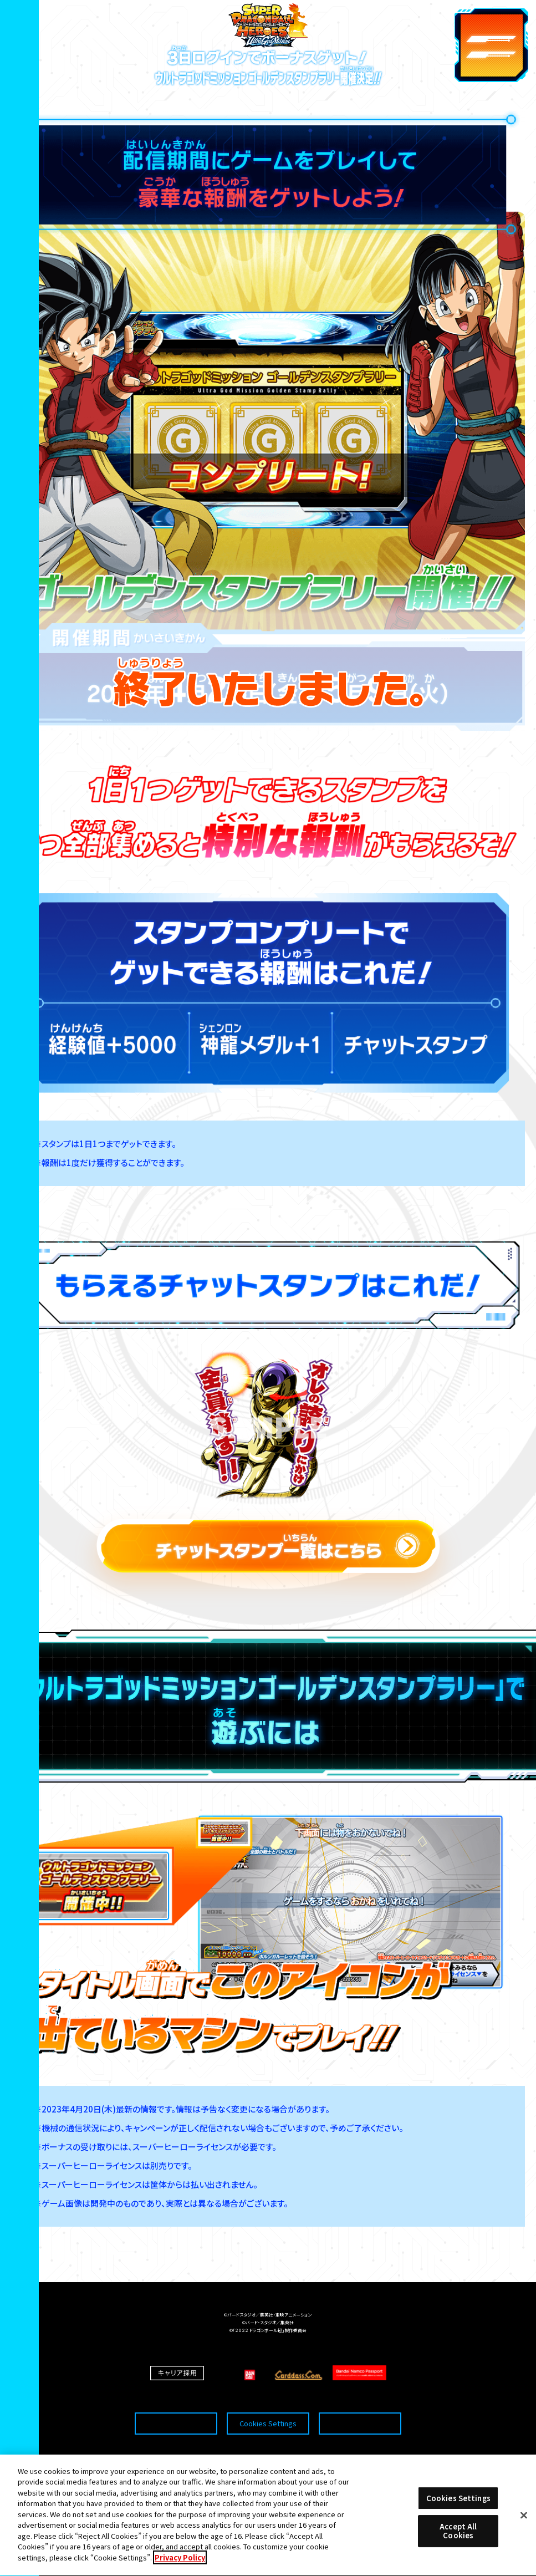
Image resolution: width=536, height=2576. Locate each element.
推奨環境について (176, 2404)
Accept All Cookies (458, 2544)
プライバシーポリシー (360, 2404)
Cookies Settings (268, 2404)
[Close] (524, 2529)
